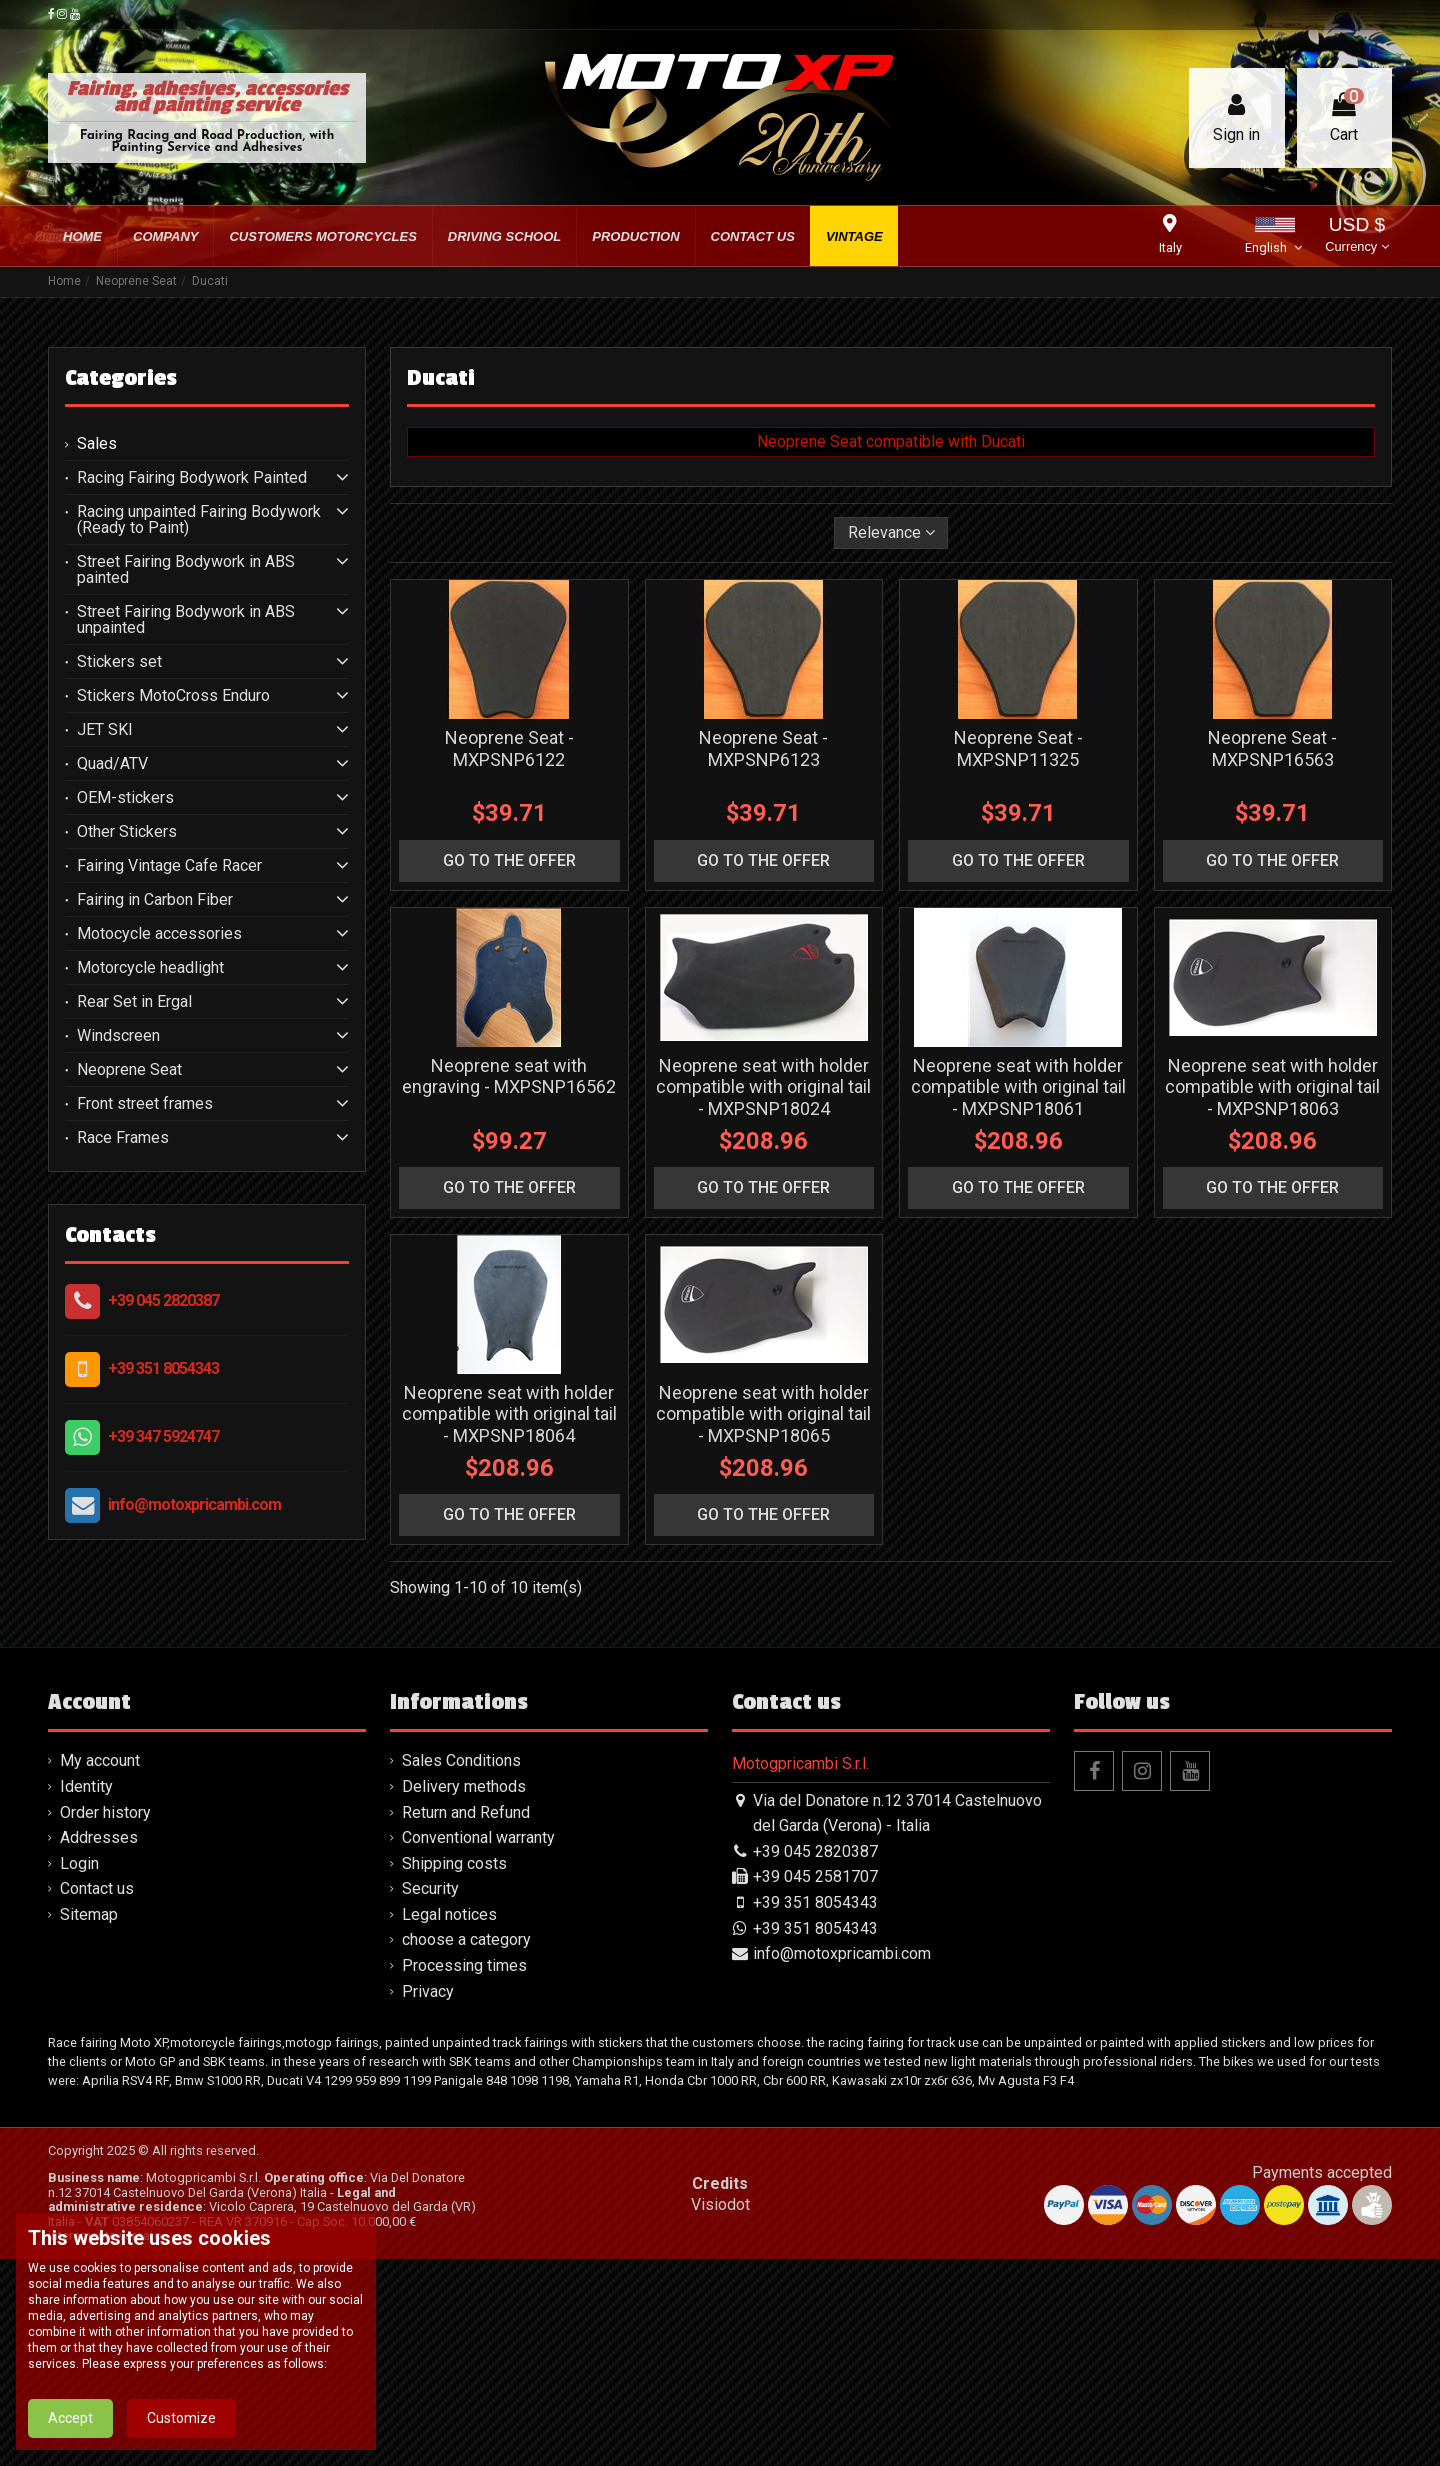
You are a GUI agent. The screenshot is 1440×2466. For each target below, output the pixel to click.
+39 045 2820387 (163, 1300)
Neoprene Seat (129, 1070)
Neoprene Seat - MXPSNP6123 (763, 748)
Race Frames (123, 1138)
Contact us (97, 1888)
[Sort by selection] (891, 533)
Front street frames (145, 1104)
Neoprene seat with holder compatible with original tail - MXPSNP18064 (509, 1414)
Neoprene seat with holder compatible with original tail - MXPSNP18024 (763, 1087)
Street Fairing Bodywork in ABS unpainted (186, 620)
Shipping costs (454, 1863)
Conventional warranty (478, 1837)
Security (430, 1888)
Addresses (99, 1837)
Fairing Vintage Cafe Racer (169, 866)
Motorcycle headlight (150, 968)
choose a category (466, 1939)
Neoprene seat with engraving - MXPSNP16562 (509, 1076)
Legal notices (449, 1914)
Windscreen (118, 1036)
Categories (121, 378)
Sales (97, 444)
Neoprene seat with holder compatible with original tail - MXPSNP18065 (763, 1414)
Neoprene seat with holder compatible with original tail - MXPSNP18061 (1018, 1087)
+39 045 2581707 (815, 1876)
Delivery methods (464, 1786)
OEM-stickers (125, 798)
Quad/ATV (112, 764)
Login (79, 1863)
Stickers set (119, 662)
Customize (181, 2436)
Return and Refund (466, 1812)
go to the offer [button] (509, 860)
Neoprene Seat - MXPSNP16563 (1272, 748)
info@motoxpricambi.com (194, 1504)
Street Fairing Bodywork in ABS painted (186, 570)
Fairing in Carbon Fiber (155, 900)
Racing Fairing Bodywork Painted (192, 478)
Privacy (428, 1991)
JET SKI (105, 730)
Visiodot (720, 2204)
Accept (70, 2436)
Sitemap (89, 1914)
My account (100, 1760)
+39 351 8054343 (163, 1368)
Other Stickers (127, 832)
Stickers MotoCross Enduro (173, 696)
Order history (105, 1812)
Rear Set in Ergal (134, 1002)
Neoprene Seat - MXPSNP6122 (509, 748)
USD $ (1356, 236)
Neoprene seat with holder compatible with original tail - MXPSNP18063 (1272, 1087)
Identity (86, 1786)
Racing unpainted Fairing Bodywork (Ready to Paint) (199, 520)
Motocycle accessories (159, 934)
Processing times (464, 1965)
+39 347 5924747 (163, 1436)
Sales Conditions (461, 1760)
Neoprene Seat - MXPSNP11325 (1018, 748)
